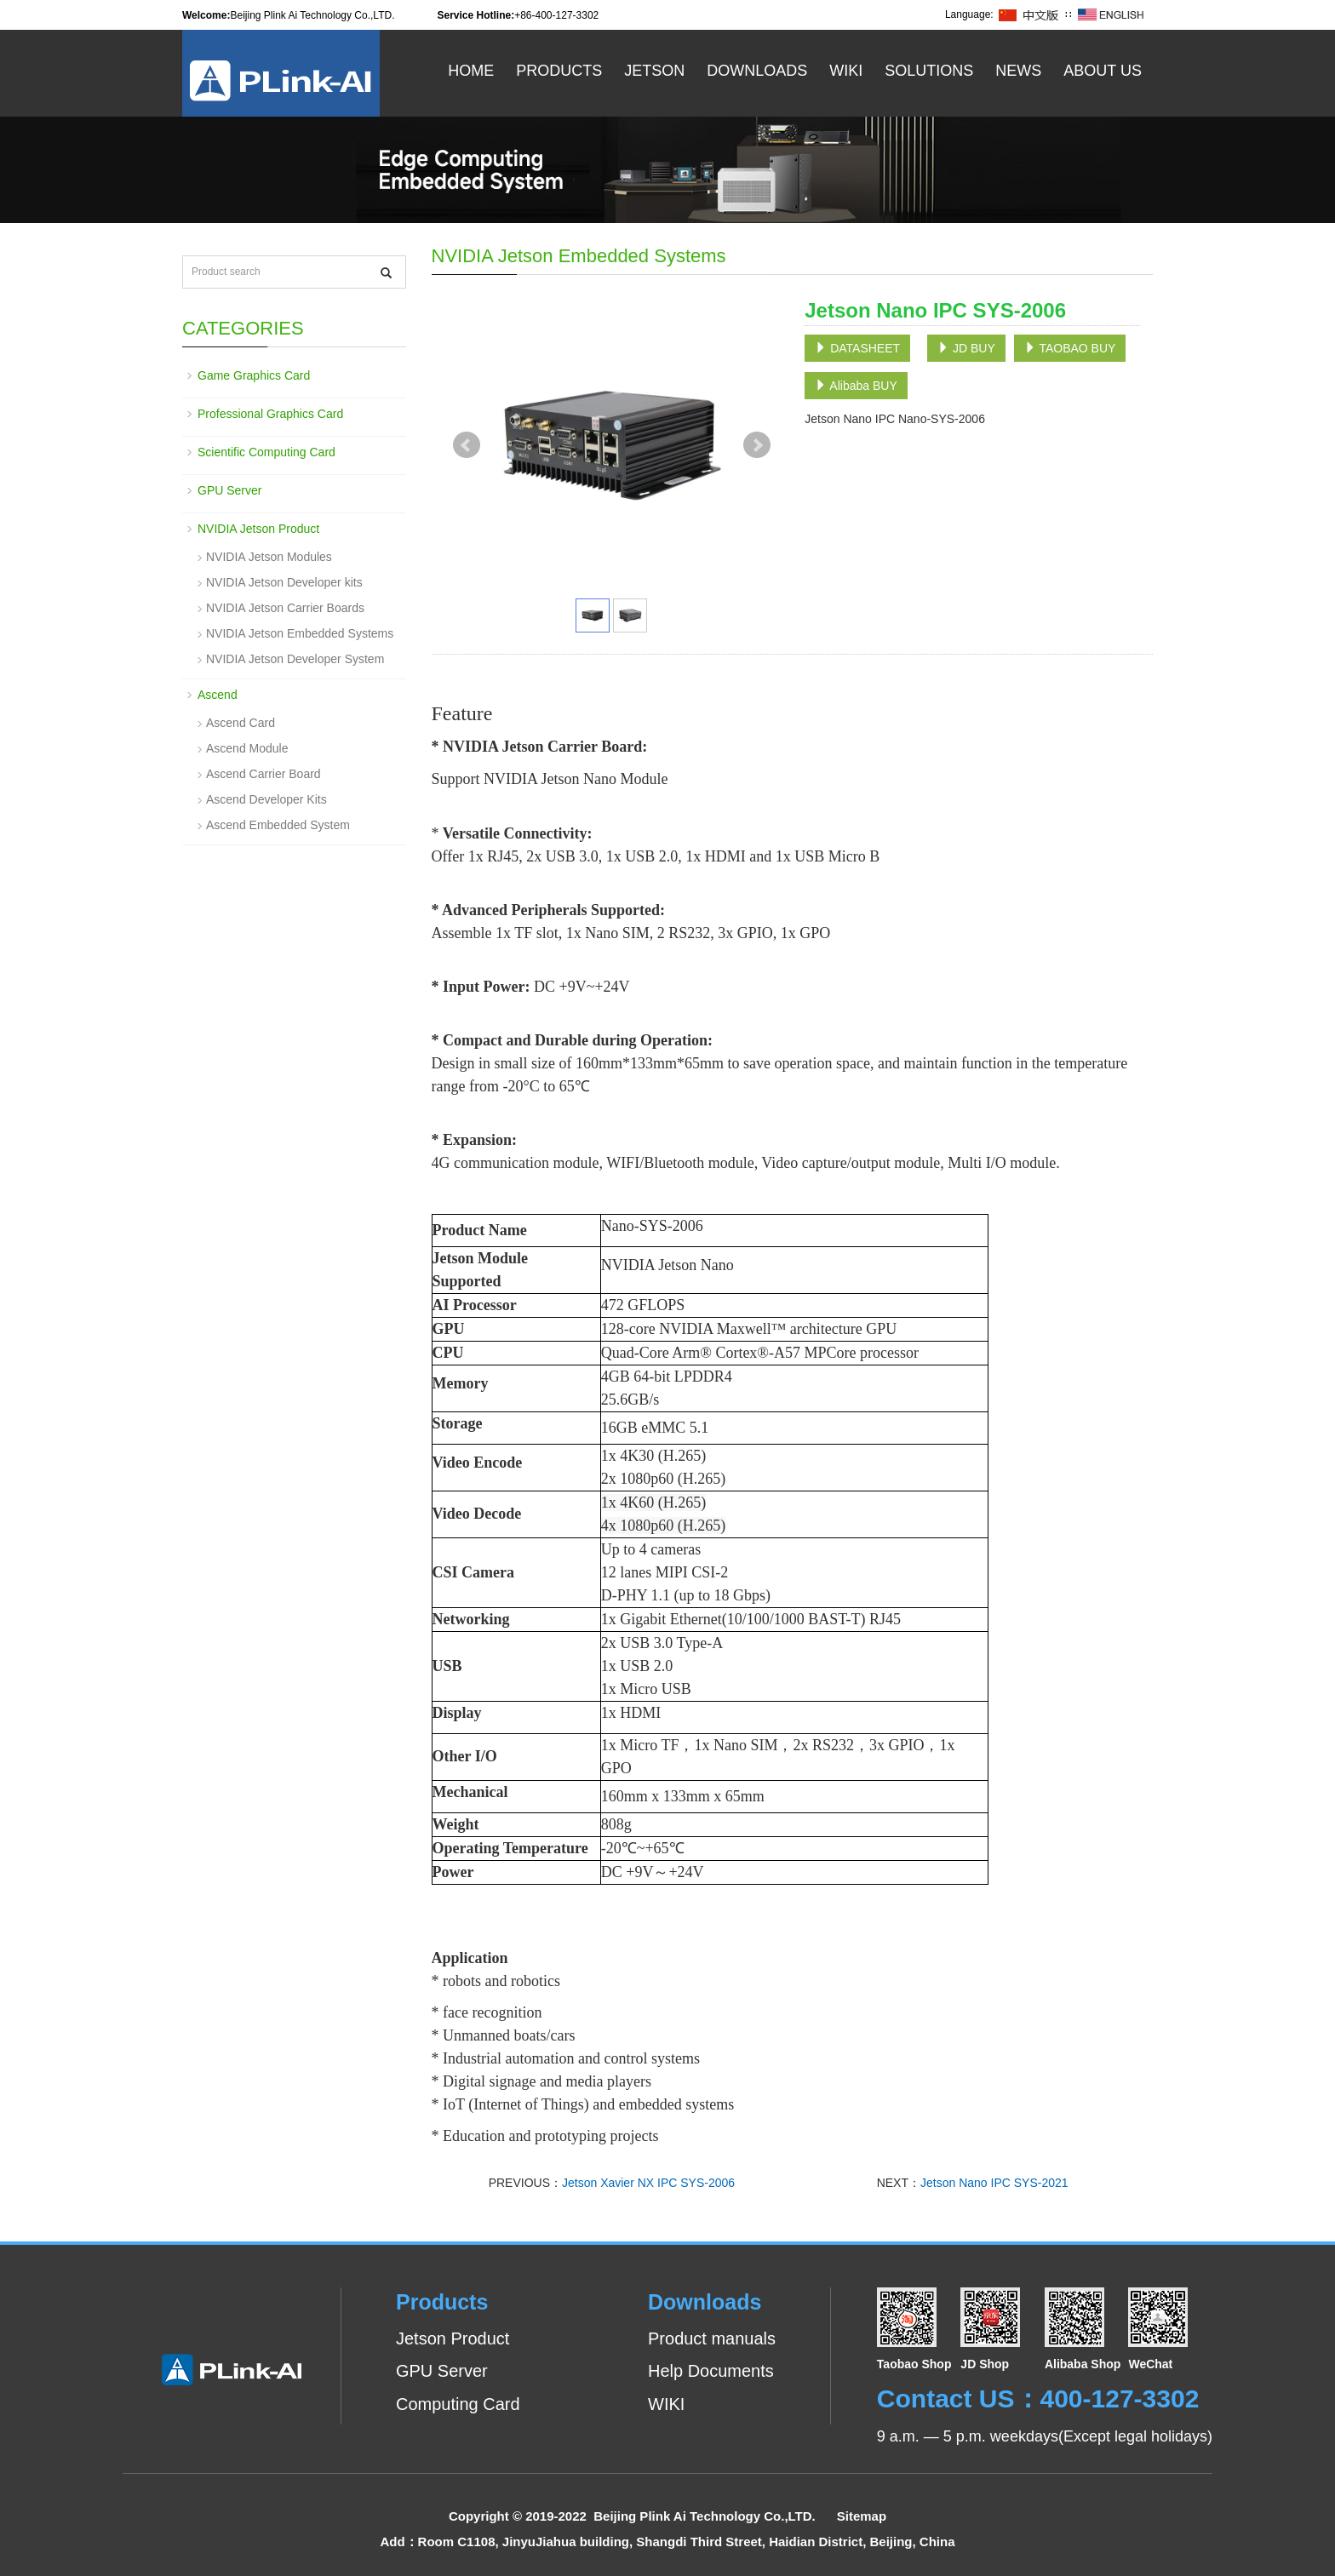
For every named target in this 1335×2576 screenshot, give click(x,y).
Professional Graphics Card (270, 414)
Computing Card (458, 2404)
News (1018, 70)
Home (471, 70)
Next (757, 445)
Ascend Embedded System (278, 825)
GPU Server (229, 490)
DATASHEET (857, 348)
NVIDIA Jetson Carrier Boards (285, 608)
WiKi (845, 70)
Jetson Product (452, 2338)
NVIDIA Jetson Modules (269, 557)
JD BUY (966, 348)
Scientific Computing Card (266, 452)
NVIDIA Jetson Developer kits (284, 582)
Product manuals (712, 2338)
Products (559, 70)
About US (1102, 70)
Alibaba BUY (856, 385)
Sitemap (861, 2516)
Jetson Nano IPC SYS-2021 (994, 2183)
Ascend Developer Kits (266, 799)
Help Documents (711, 2370)
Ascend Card (240, 723)
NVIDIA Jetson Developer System (295, 659)
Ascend (218, 694)
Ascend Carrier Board (263, 774)
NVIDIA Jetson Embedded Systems (299, 633)
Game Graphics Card (254, 375)
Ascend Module (247, 748)
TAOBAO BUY (1070, 348)
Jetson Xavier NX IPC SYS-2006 (648, 2183)
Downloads (757, 70)
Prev (466, 445)
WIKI (666, 2404)
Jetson (654, 70)
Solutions (929, 70)
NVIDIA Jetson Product (258, 528)
